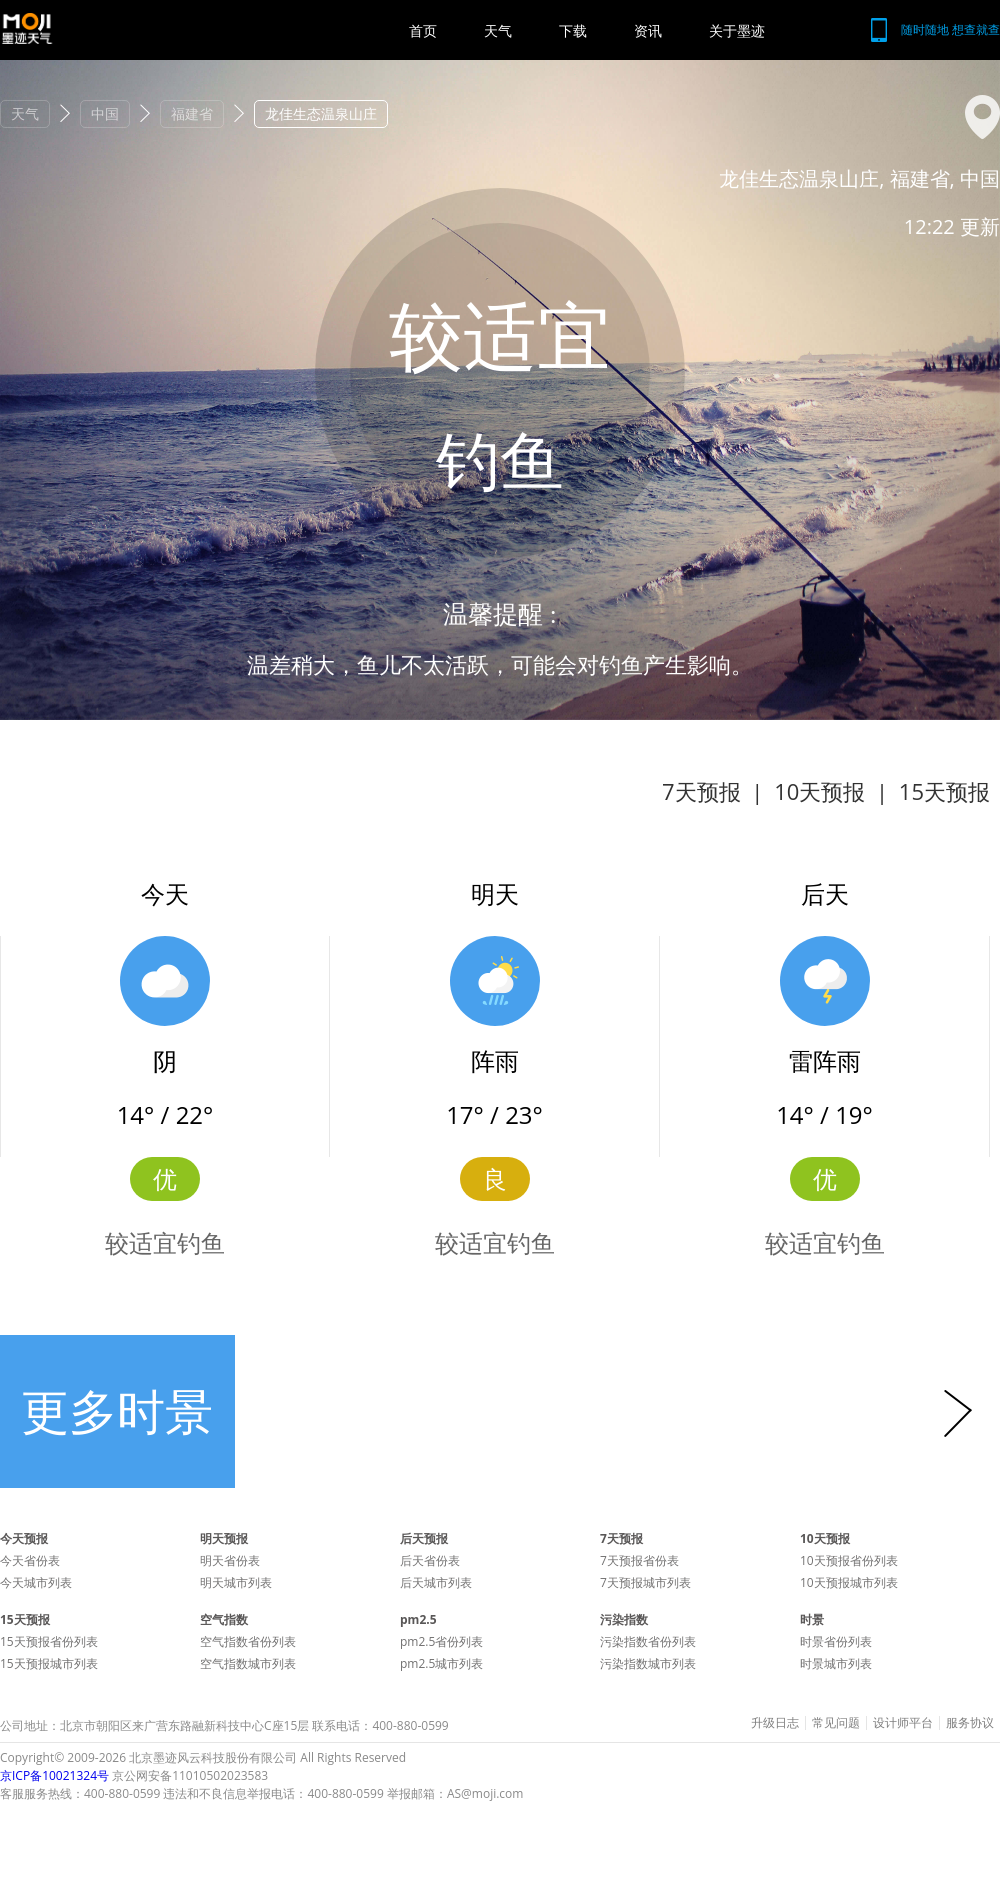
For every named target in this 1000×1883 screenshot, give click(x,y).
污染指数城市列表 (648, 1663)
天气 (498, 30)
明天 (495, 893)
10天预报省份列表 (849, 1560)
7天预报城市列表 (645, 1582)
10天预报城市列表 (849, 1582)
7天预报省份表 (639, 1560)
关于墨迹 (737, 30)
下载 (573, 30)
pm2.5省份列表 (441, 1641)
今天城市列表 (36, 1582)
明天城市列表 (236, 1582)
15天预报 (944, 791)
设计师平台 (903, 1723)
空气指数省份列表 (248, 1641)
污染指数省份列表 (648, 1641)
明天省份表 (230, 1560)
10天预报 (819, 791)
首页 (423, 30)
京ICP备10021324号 (54, 1775)
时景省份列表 (836, 1641)
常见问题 (836, 1723)
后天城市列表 (436, 1582)
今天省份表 (30, 1560)
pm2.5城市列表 (441, 1663)
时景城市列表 (836, 1663)
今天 (165, 893)
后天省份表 (430, 1560)
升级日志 (775, 1723)
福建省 (192, 113)
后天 (825, 893)
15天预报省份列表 (49, 1641)
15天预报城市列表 (49, 1663)
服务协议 (970, 1723)
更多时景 (117, 1410)
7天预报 (701, 791)
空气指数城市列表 (248, 1663)
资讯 (648, 30)
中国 (105, 113)
